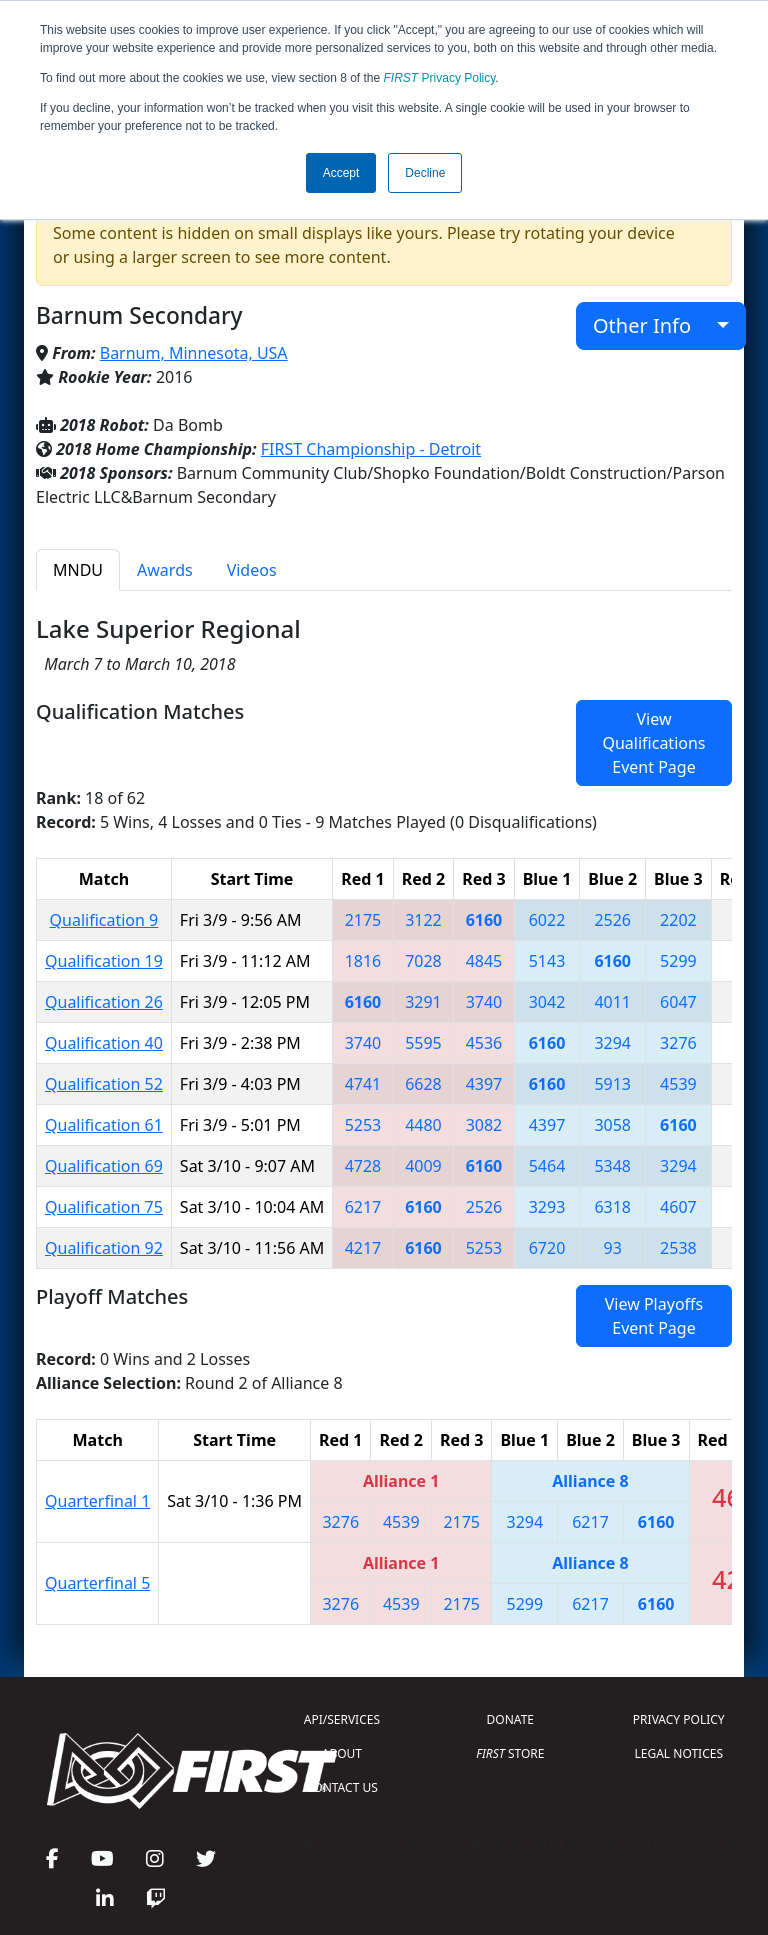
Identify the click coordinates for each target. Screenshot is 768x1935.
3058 (612, 1125)
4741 (363, 1084)
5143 (547, 961)
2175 (363, 920)
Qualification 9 (104, 920)
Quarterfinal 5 (97, 1583)
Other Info (652, 325)
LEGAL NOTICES (679, 1753)
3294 (612, 1043)
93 (613, 1248)
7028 (423, 961)
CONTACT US (342, 1787)
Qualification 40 (104, 1043)
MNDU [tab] (78, 570)
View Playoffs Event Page (654, 1316)
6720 (547, 1248)
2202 (678, 920)
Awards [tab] (165, 570)
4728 (363, 1166)
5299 (678, 961)
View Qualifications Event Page (653, 743)
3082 (484, 1125)
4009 (423, 1166)
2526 (612, 920)
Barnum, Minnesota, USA (194, 353)
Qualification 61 (104, 1125)
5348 (612, 1166)
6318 (612, 1207)
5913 (612, 1084)
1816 (363, 961)
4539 (678, 1084)
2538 (678, 1248)
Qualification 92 (104, 1248)
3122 (423, 920)
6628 (423, 1084)
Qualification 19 (104, 961)
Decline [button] (425, 173)
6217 (363, 1207)
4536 (484, 1043)
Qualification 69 (104, 1166)
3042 (547, 1002)
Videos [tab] (252, 570)
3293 (547, 1207)
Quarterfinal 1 (97, 1501)
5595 (423, 1043)
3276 (678, 1043)
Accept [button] (341, 173)
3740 (484, 1002)
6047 (678, 1002)
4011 (612, 1002)
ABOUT (342, 1753)
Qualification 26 (104, 1002)
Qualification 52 (104, 1084)
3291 (423, 1002)
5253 (363, 1125)
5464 (547, 1166)
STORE (510, 1753)
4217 (363, 1248)
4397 (484, 1084)
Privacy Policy (440, 78)
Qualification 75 (104, 1207)
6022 (547, 920)
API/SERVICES (342, 1719)
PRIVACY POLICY (679, 1719)
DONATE (510, 1719)
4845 (484, 961)
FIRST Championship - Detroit (371, 449)
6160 (484, 920)
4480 (423, 1125)
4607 (678, 1207)
